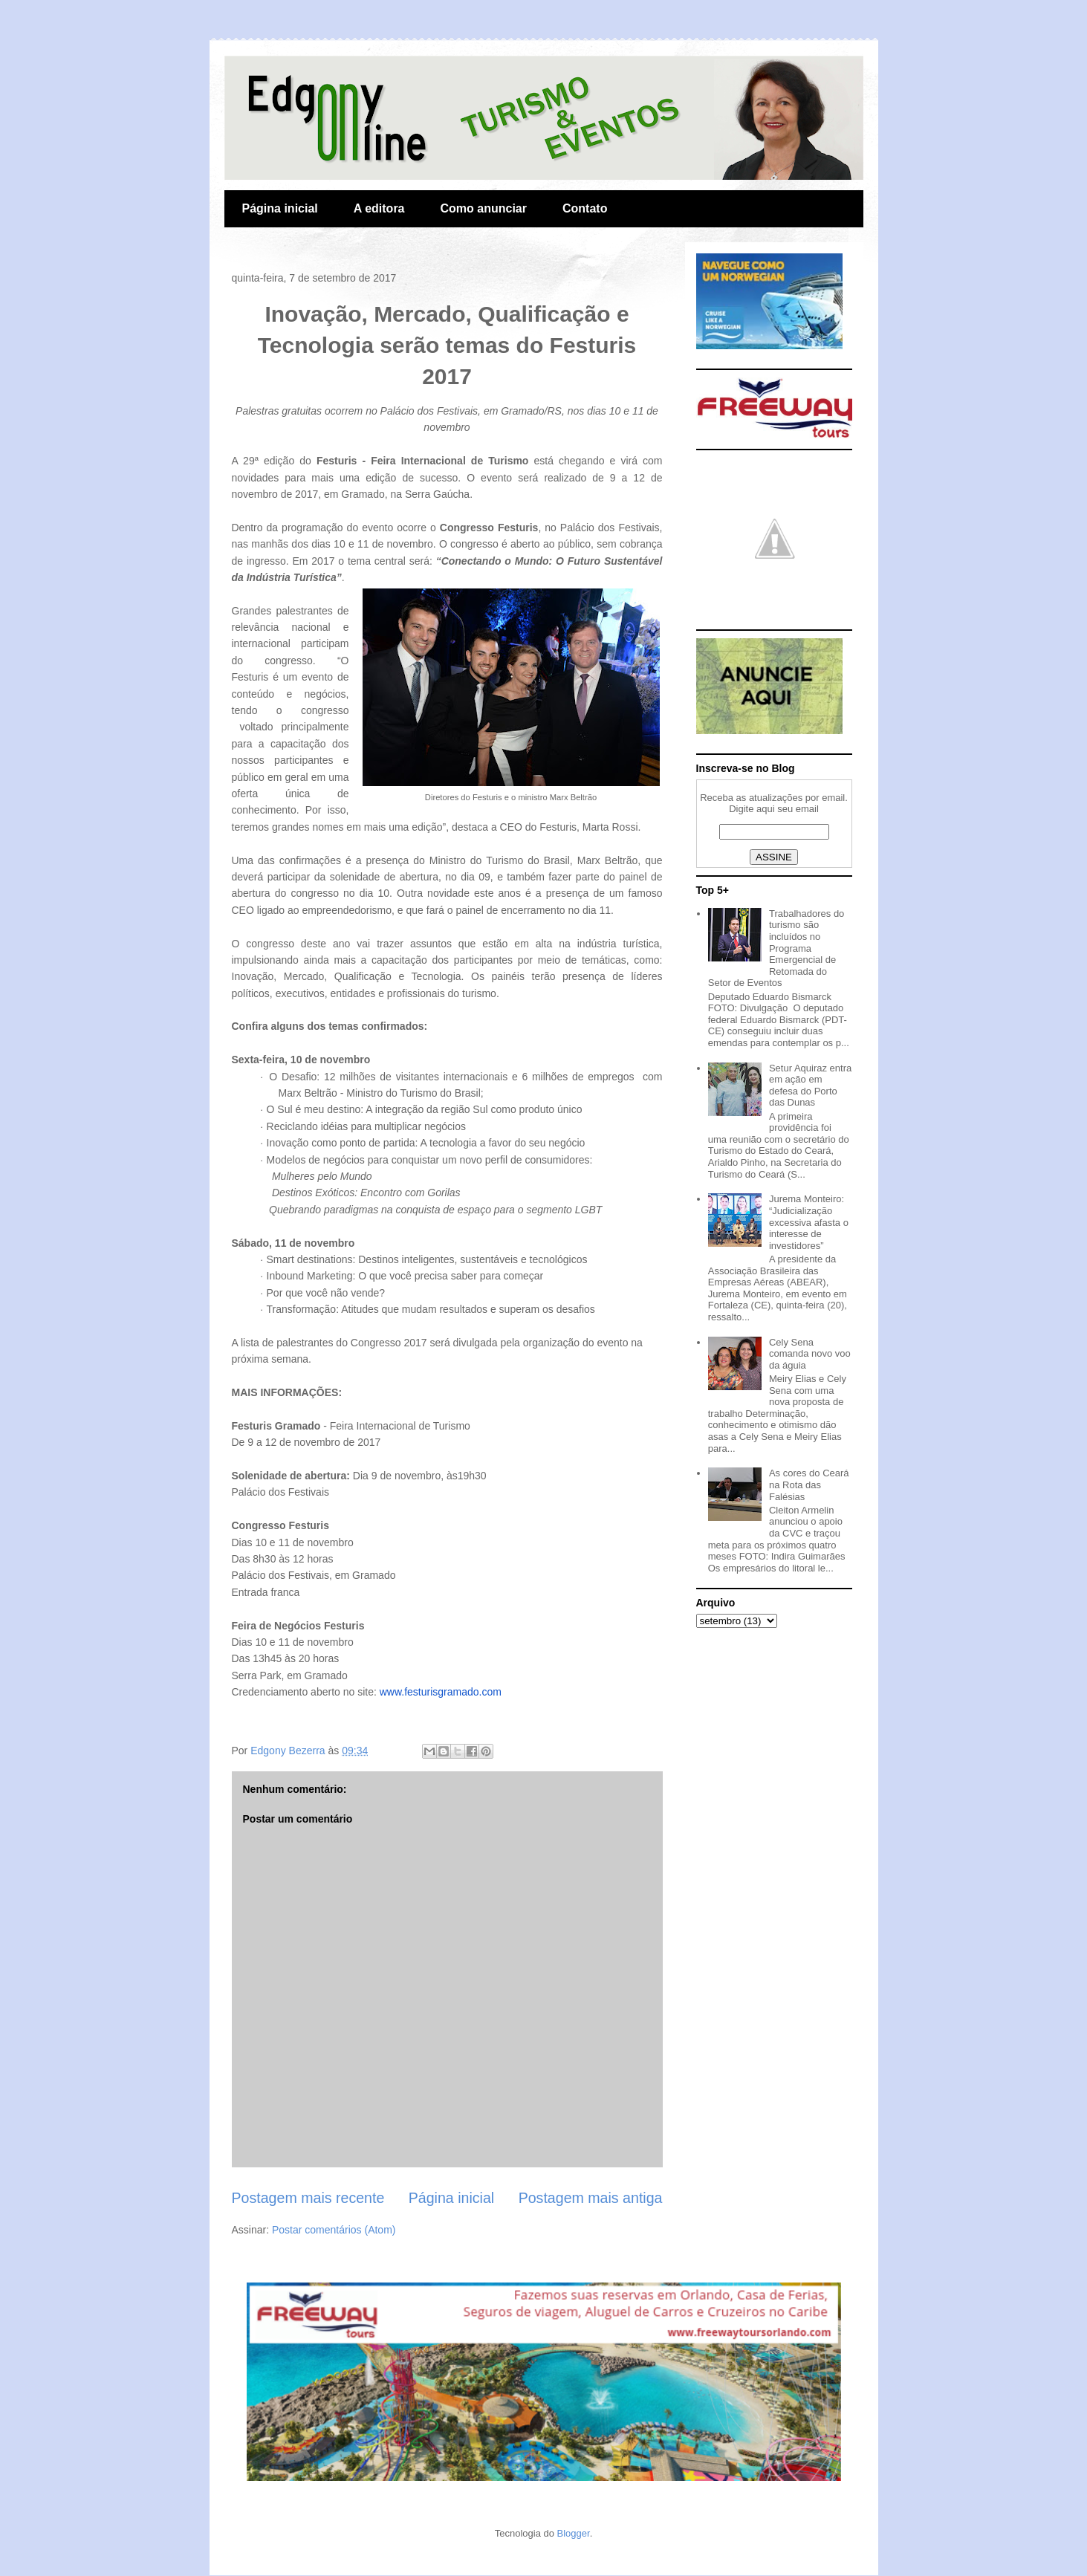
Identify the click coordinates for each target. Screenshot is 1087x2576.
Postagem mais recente (308, 2198)
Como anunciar (484, 208)
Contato (584, 208)
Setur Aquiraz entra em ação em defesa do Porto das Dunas (810, 1085)
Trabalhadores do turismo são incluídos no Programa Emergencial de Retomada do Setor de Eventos (776, 948)
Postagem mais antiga (591, 2198)
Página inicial (280, 208)
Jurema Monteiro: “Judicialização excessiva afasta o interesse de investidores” (808, 1221)
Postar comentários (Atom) (334, 2230)
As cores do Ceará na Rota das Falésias (809, 1484)
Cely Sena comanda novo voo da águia (810, 1354)
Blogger (573, 2533)
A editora (379, 208)
